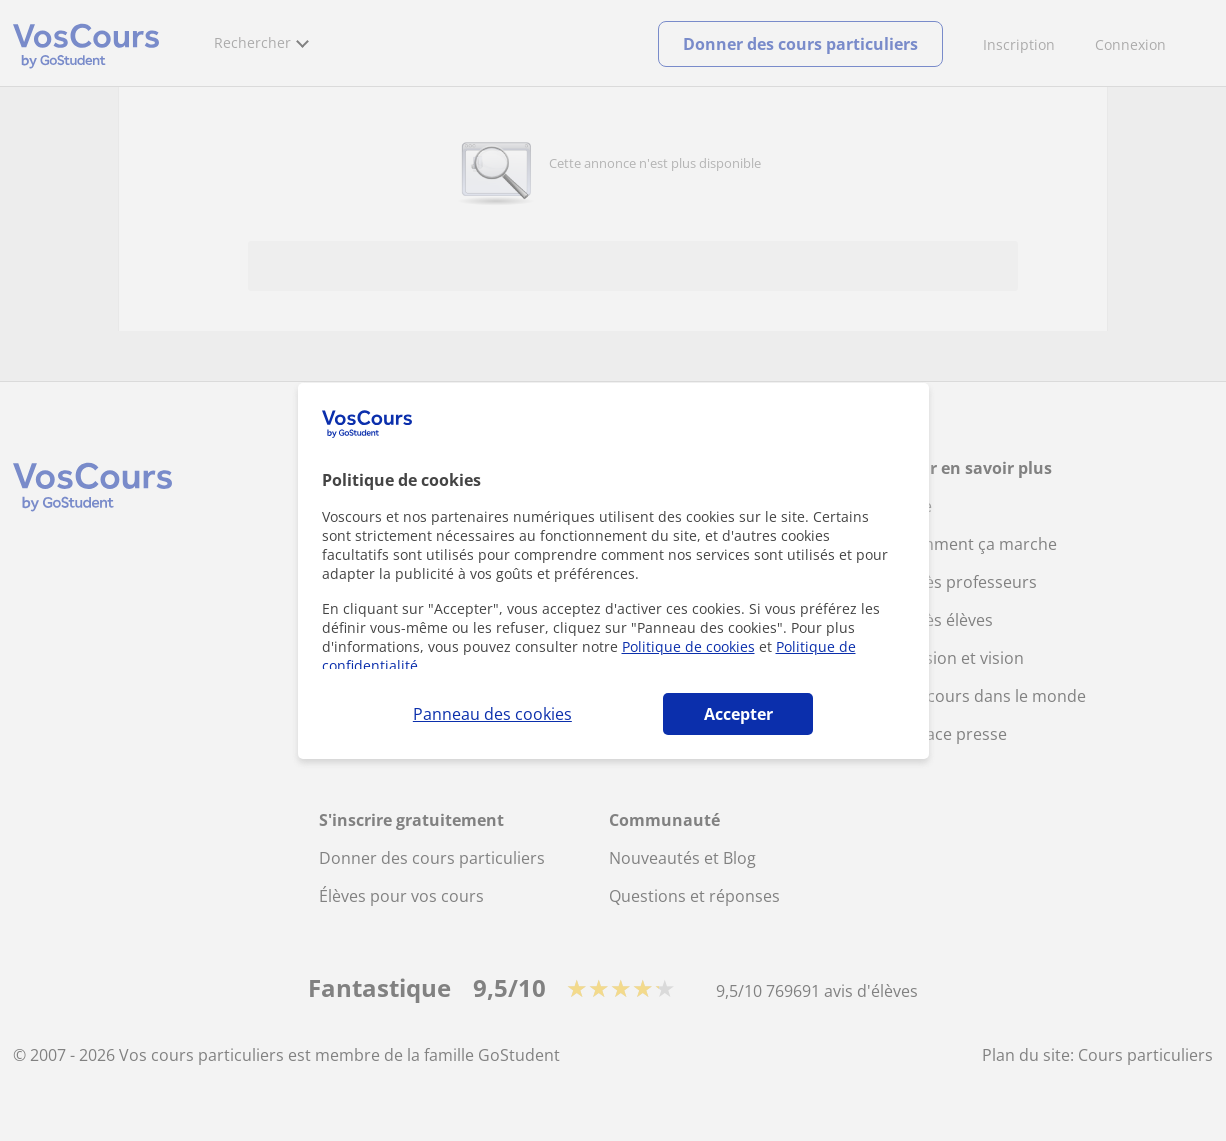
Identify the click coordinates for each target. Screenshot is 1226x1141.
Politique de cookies (688, 646)
